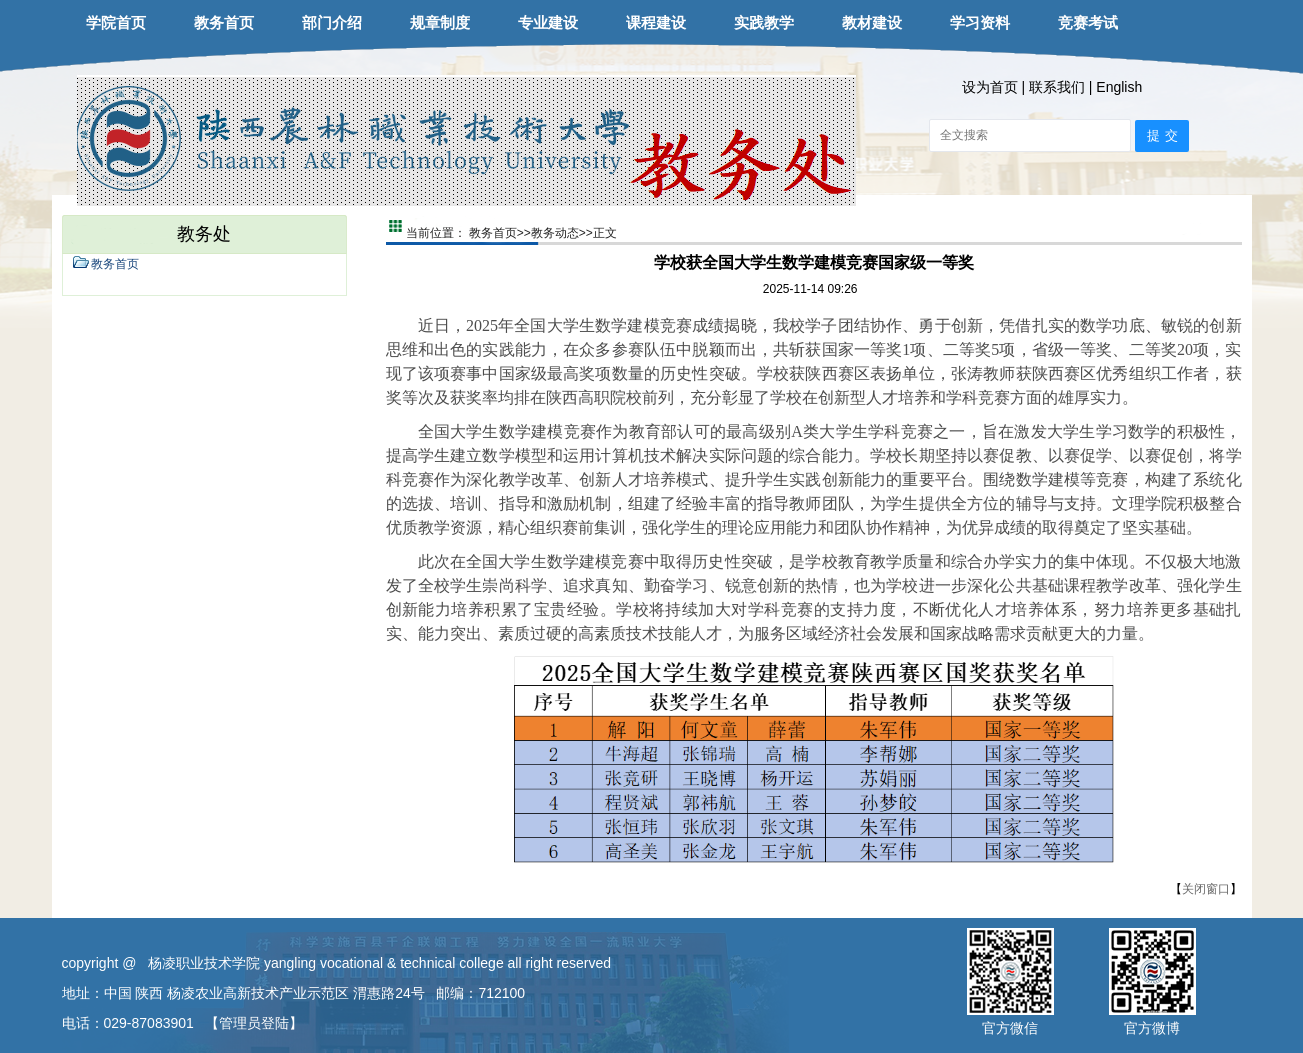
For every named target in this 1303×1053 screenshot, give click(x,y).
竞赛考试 (1088, 22)
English (1119, 87)
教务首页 (224, 22)
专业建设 (548, 22)
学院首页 (116, 22)
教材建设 (872, 22)
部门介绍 (332, 22)
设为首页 (990, 87)
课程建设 (656, 22)
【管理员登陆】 (254, 1023)
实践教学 (764, 22)
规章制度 (440, 22)
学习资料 (980, 22)
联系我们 (1057, 87)
